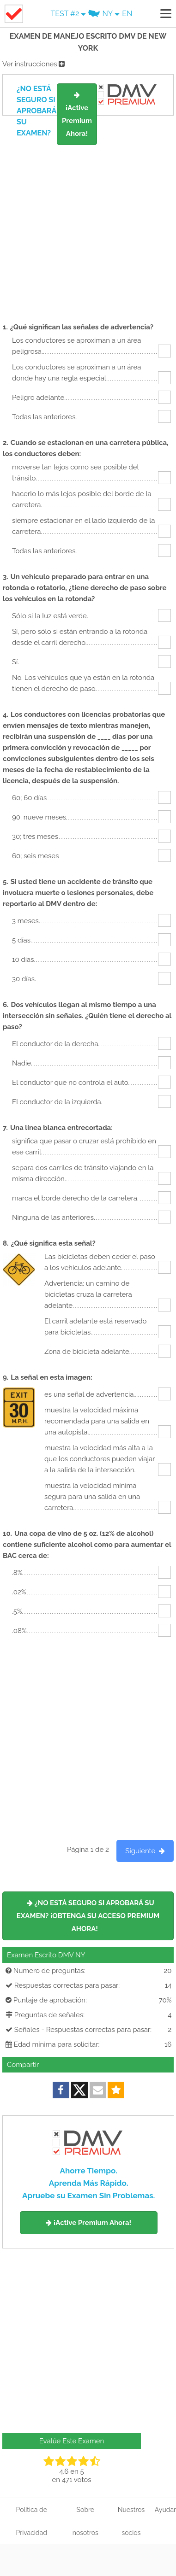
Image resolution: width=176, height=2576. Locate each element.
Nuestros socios (131, 2521)
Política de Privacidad (31, 2521)
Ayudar (165, 2509)
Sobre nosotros (85, 2521)
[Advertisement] (88, 215)
